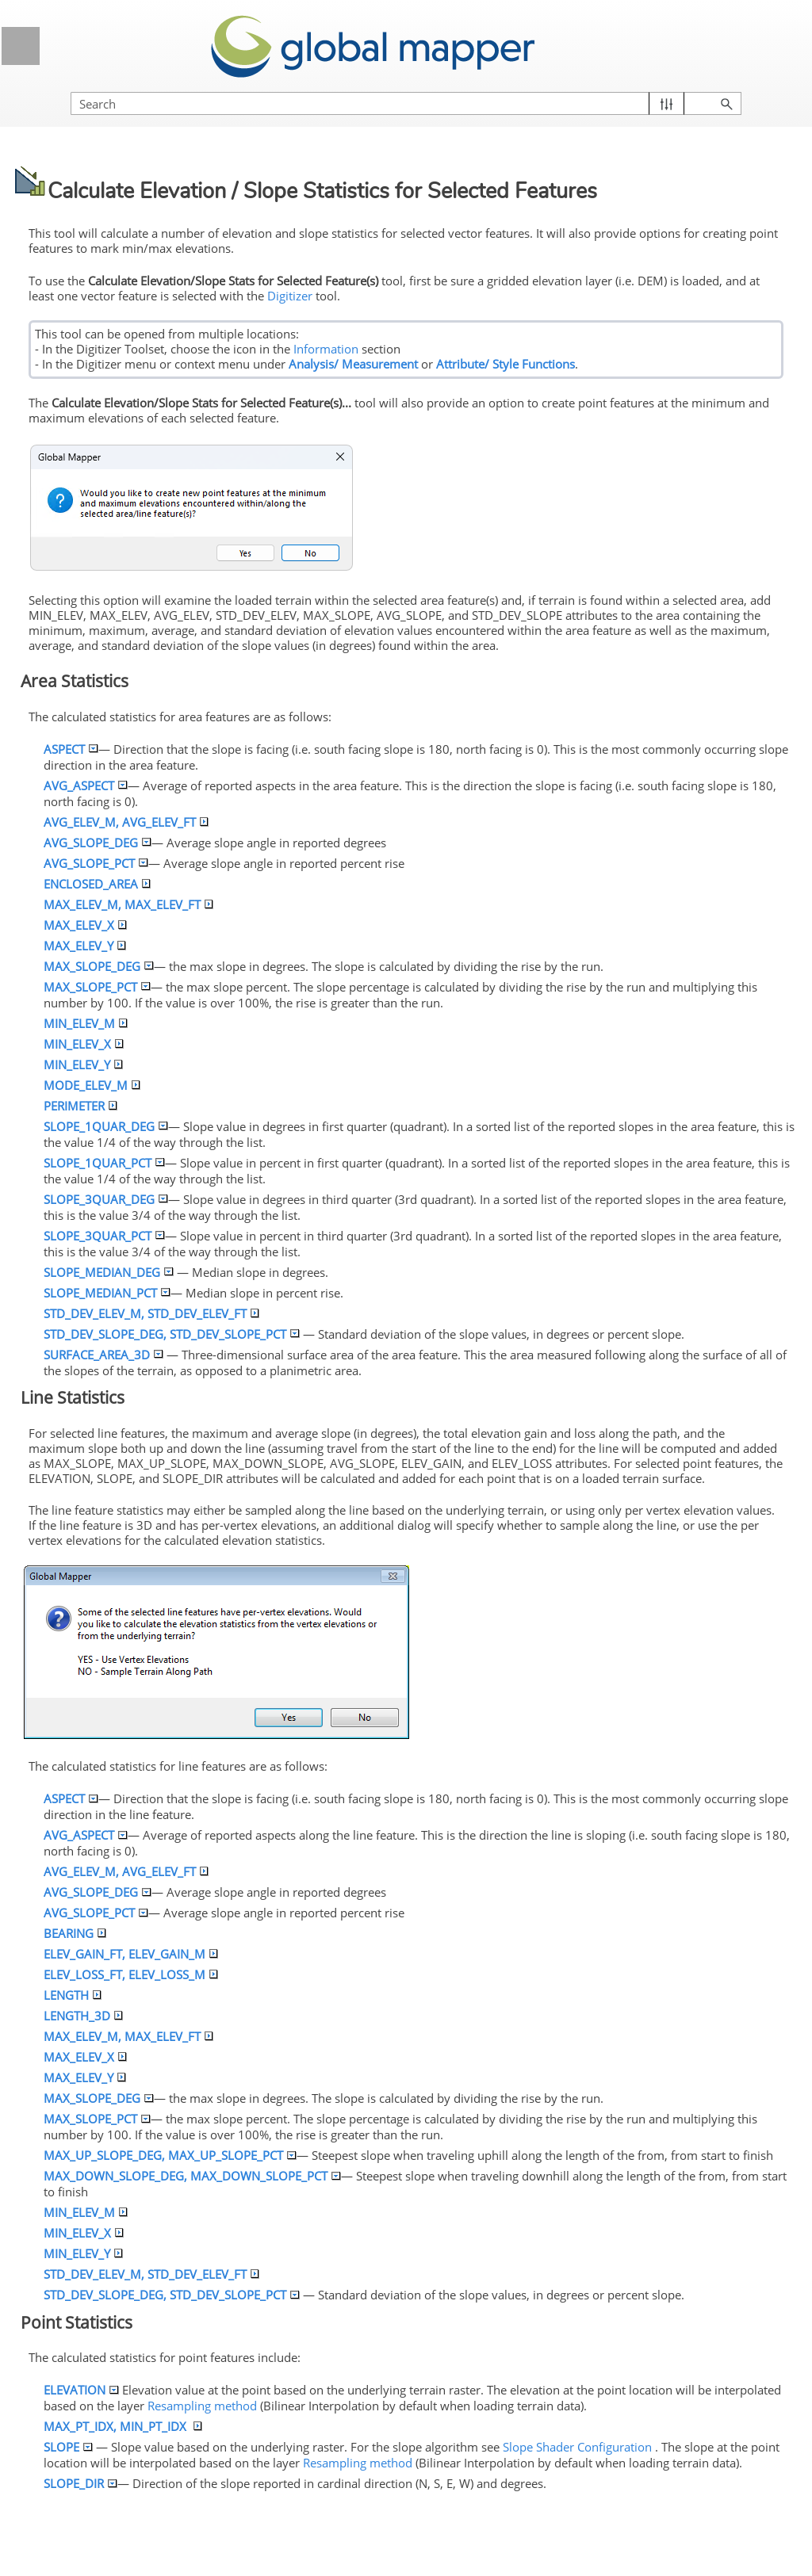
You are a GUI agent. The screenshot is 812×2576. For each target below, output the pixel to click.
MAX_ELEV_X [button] (85, 925)
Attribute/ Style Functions (505, 364)
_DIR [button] (80, 2483)
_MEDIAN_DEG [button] (108, 1272)
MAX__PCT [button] (97, 987)
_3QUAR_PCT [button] (104, 1236)
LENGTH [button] (73, 1995)
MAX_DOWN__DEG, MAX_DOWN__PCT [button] (192, 2176)
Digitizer (288, 296)
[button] (666, 103)
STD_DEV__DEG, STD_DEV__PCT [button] (171, 1334)
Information (325, 349)
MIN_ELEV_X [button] (84, 1044)
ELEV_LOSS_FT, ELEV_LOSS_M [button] (131, 1974)
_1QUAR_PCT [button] (104, 1163)
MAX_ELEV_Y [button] (85, 946)
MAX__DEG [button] (98, 966)
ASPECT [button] (71, 749)
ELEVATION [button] (81, 2390)
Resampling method (202, 2406)
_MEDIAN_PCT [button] (107, 1293)
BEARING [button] (75, 1933)
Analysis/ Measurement (353, 364)
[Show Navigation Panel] (21, 46)
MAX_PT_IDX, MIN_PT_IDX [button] (123, 2426)
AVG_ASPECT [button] (85, 785)
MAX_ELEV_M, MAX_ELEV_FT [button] (128, 904)
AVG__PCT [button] (95, 863)
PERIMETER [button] (80, 1106)
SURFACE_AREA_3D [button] (103, 1355)
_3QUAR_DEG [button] (105, 1199)
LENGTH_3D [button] (83, 2016)
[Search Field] (406, 103)
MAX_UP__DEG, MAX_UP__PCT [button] (170, 2155)
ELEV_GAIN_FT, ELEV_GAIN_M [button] (131, 1954)
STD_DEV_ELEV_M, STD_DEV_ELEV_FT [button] (151, 1313)
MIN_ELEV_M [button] (86, 1023)
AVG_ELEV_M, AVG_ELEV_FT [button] (126, 822)
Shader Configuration (577, 2447)
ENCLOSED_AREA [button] (97, 884)
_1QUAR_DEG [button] (105, 1126)
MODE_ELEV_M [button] (92, 1085)
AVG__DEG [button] (97, 842)
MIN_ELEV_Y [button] (83, 1064)
